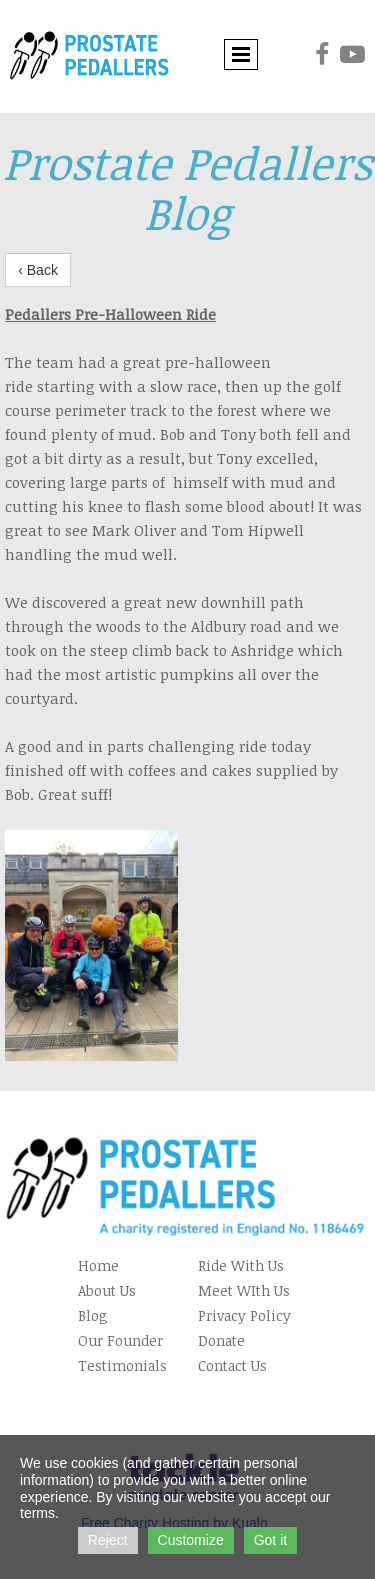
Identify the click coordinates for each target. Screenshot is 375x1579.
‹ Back (38, 270)
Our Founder (120, 1340)
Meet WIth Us (244, 1290)
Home (98, 1265)
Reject (108, 1540)
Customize (191, 1540)
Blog (93, 1315)
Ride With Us (241, 1265)
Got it (270, 1540)
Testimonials (122, 1365)
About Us (107, 1290)
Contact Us (232, 1365)
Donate (221, 1340)
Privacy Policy (244, 1315)
